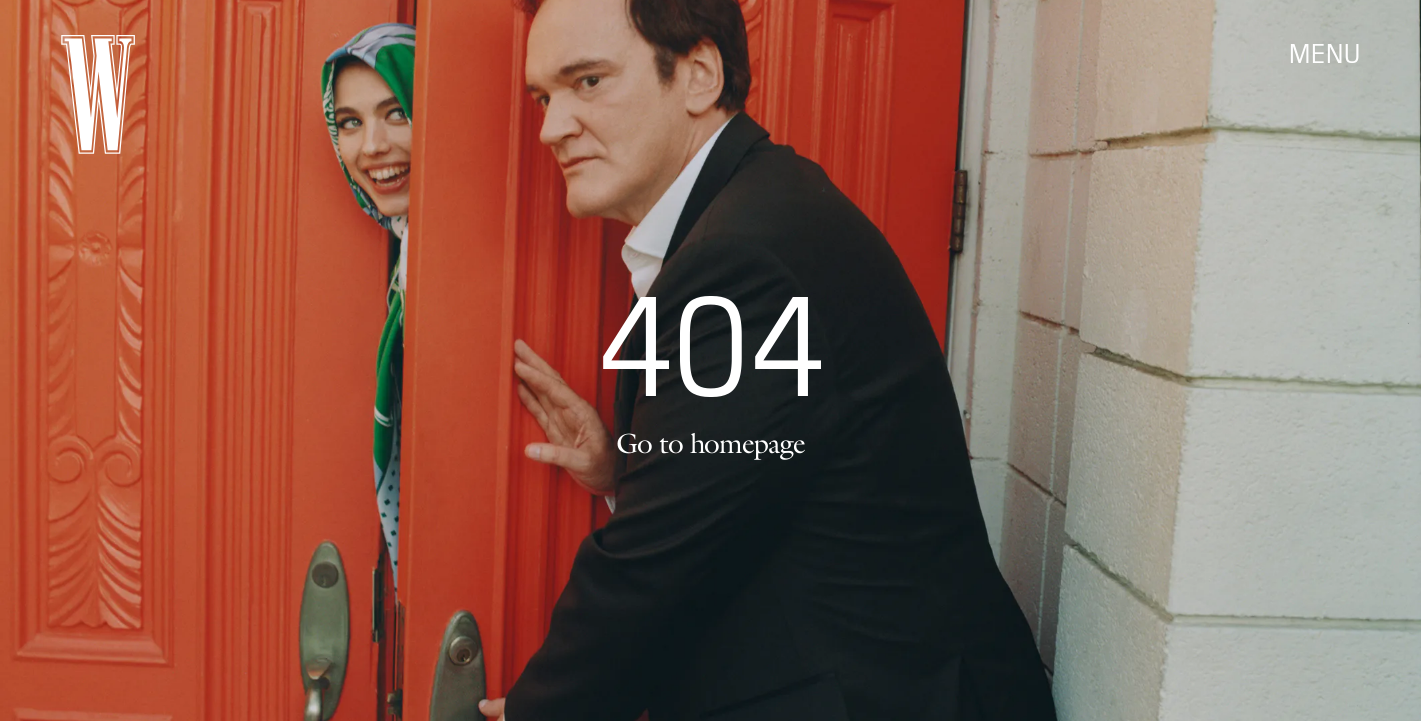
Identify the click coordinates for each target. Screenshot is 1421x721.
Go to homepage (710, 443)
